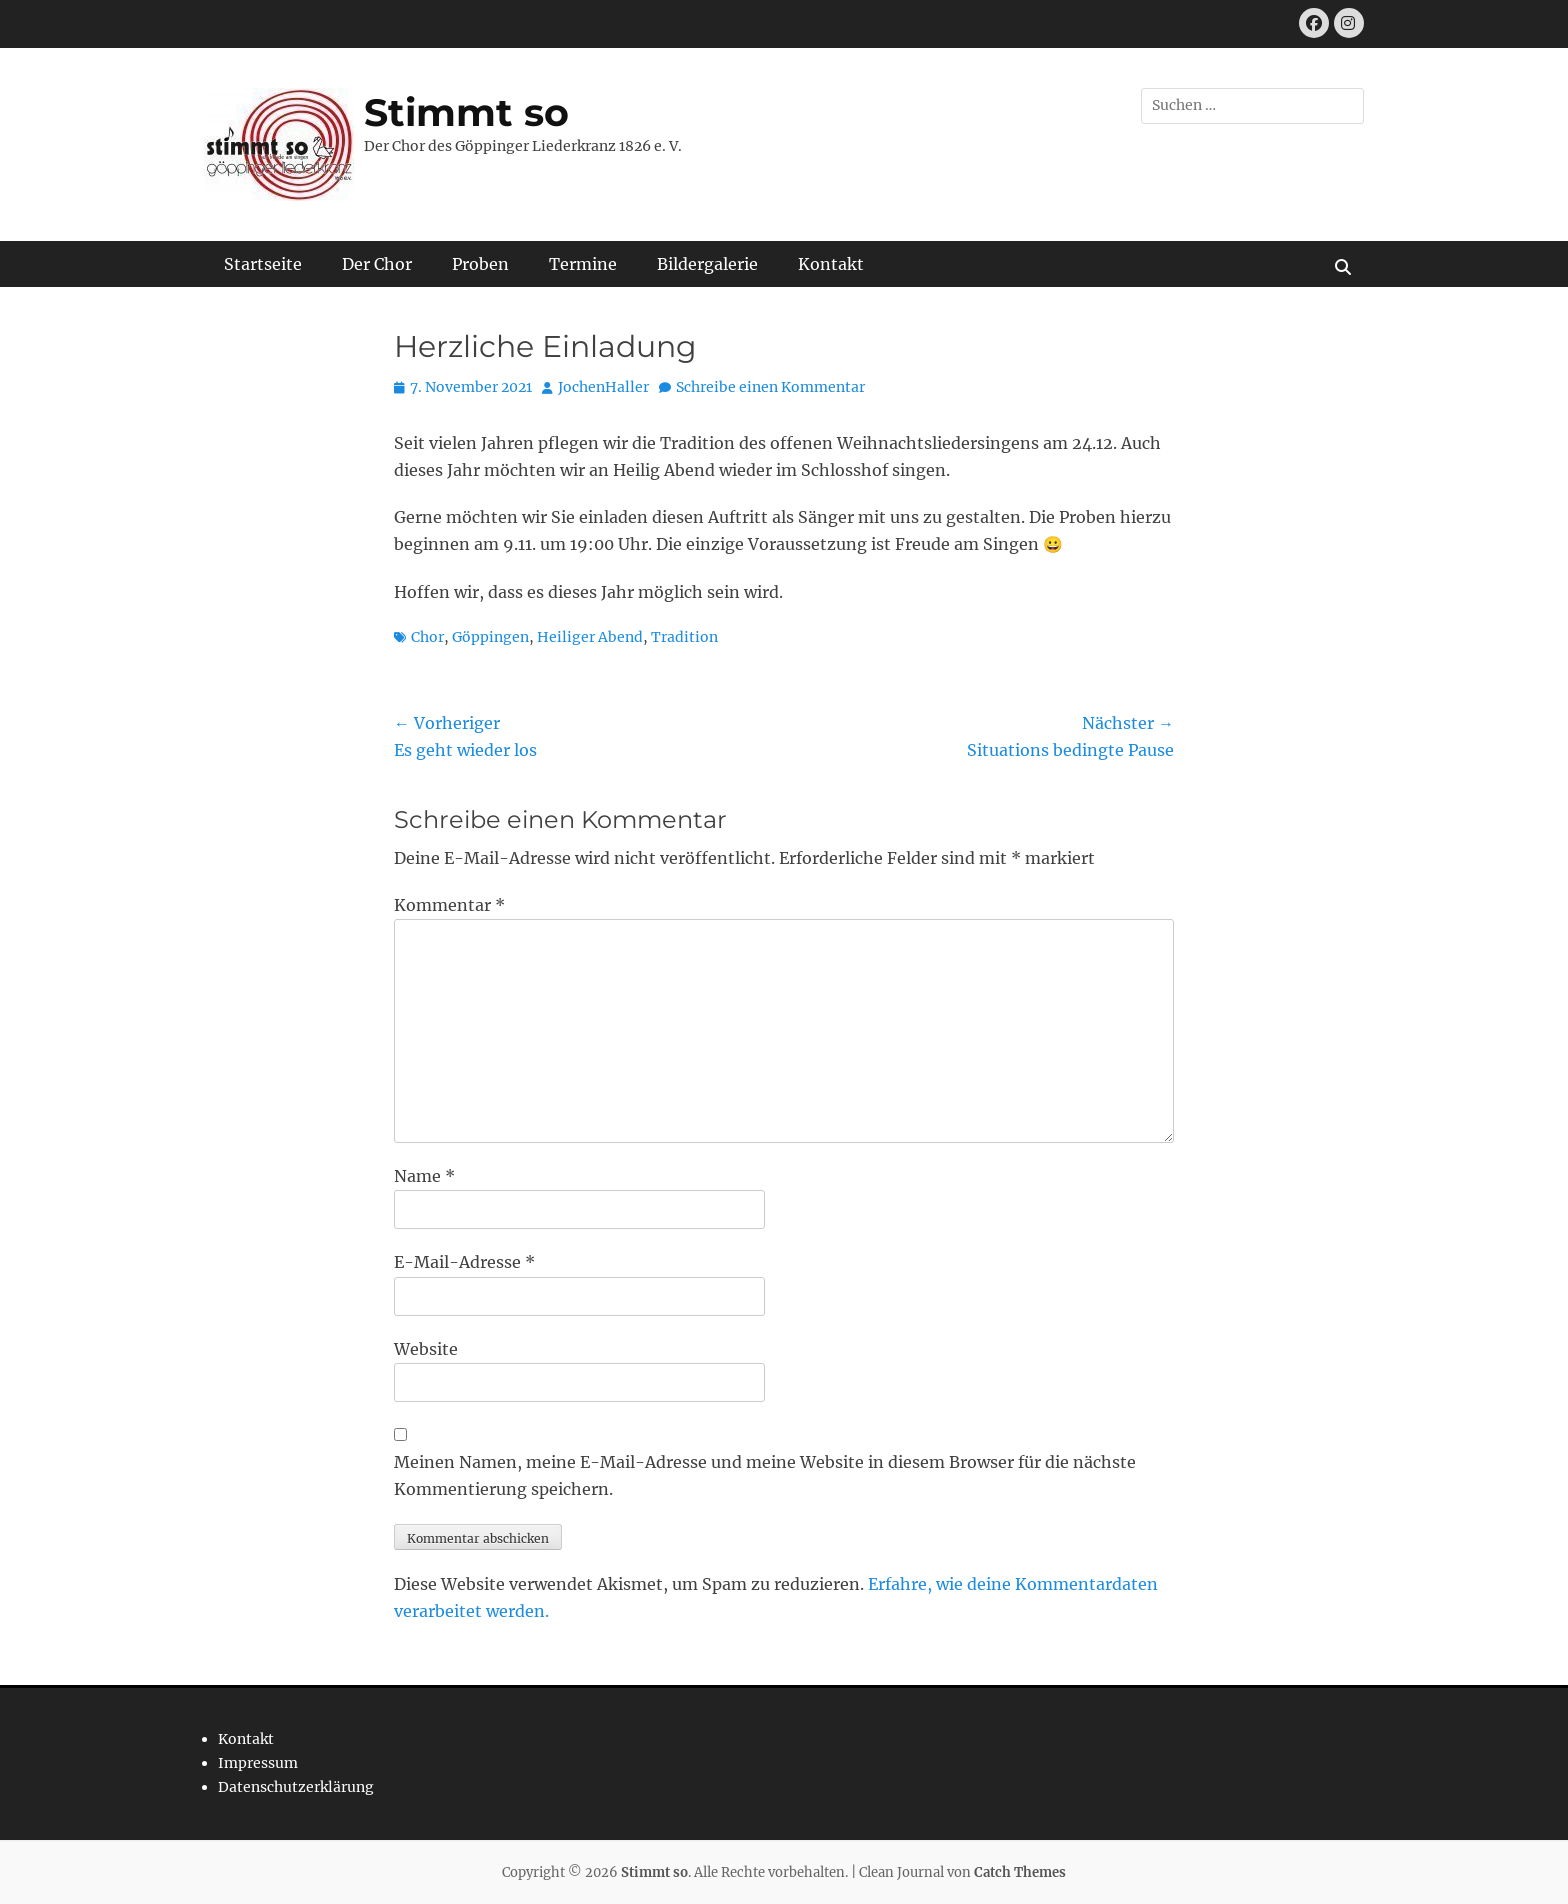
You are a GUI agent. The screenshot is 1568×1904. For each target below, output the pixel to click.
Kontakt (831, 264)
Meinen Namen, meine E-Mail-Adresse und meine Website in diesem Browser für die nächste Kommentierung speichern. (765, 1475)
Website (426, 1349)
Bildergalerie (707, 264)
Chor (427, 637)
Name (424, 1176)
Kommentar (449, 905)
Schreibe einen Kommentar (770, 387)
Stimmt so (466, 112)
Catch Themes (1020, 1872)
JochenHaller (603, 387)
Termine (583, 264)
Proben (480, 264)
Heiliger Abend (590, 637)
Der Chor (377, 264)
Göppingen (490, 637)
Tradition (684, 637)
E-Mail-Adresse (464, 1262)
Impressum (258, 1763)
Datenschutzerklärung (296, 1787)
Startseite (263, 264)
